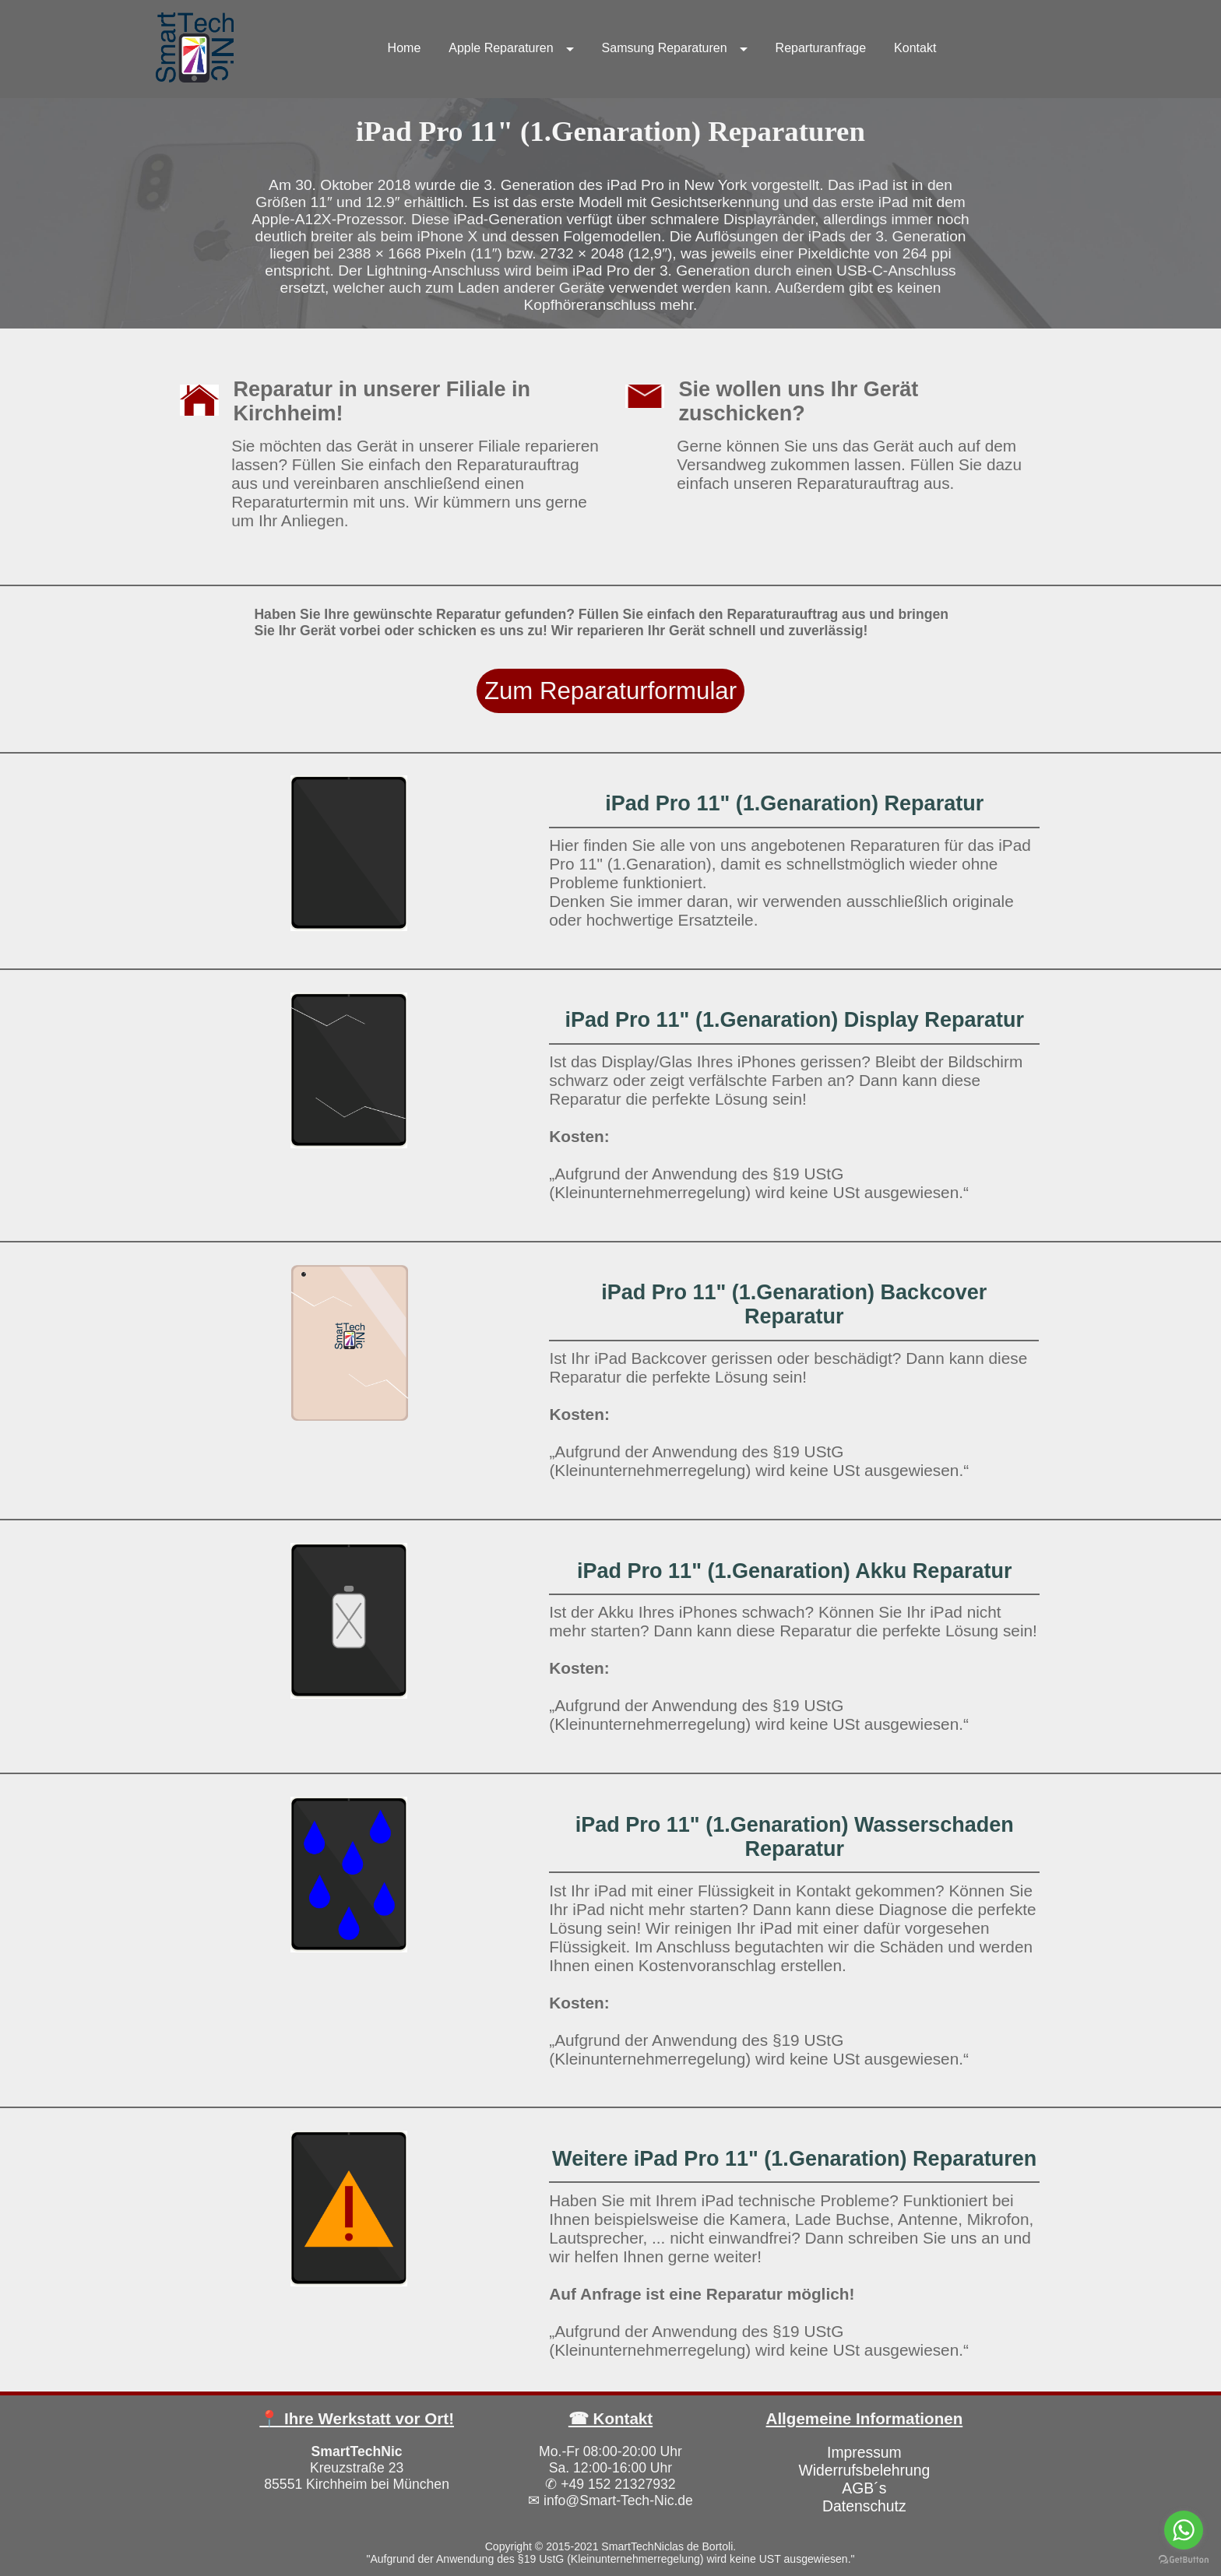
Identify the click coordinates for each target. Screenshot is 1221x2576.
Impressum (864, 2452)
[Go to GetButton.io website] (1184, 2560)
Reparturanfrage (821, 47)
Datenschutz (864, 2505)
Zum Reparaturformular (610, 691)
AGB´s (864, 2488)
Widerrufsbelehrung (864, 2470)
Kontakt (915, 47)
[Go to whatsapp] (1183, 2530)
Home (404, 47)
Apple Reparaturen (501, 47)
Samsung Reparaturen (664, 47)
